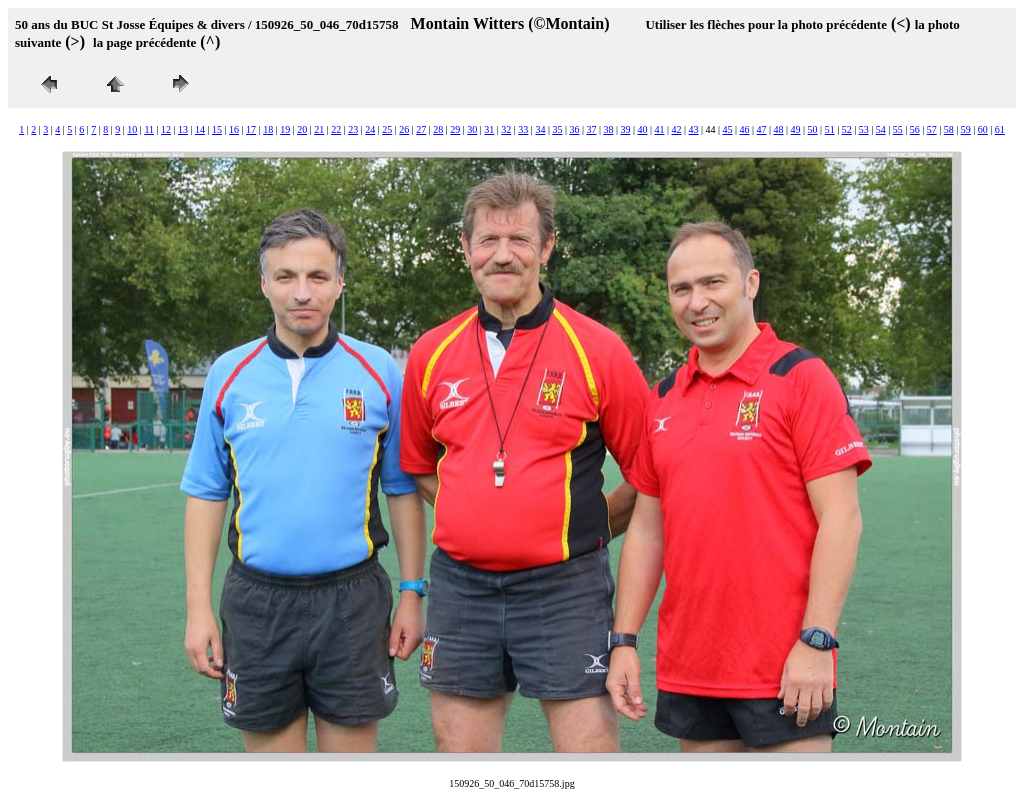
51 (830, 129)
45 (728, 129)
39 (625, 129)
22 (336, 129)
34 (540, 129)
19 (285, 129)
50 (813, 129)
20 (302, 129)
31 (489, 129)
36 (574, 129)
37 (591, 129)
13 (183, 129)
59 (966, 129)
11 (149, 129)
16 (234, 129)
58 (949, 129)
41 (659, 129)
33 (523, 129)
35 (557, 129)
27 (421, 129)
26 (404, 129)
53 (864, 129)
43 (694, 129)
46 (745, 129)
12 (166, 129)
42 (677, 129)
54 (881, 129)
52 (847, 129)
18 (268, 129)
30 (472, 129)
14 (200, 129)
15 (217, 129)
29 (455, 129)
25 (387, 129)
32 (506, 129)
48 (779, 129)
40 (642, 129)
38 (608, 129)
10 (132, 129)
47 (762, 129)
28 (438, 129)
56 (915, 129)
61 (1000, 129)
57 (932, 129)
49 (796, 129)
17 (251, 129)
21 (319, 129)
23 (353, 129)
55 (898, 129)
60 (983, 129)
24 (370, 129)
